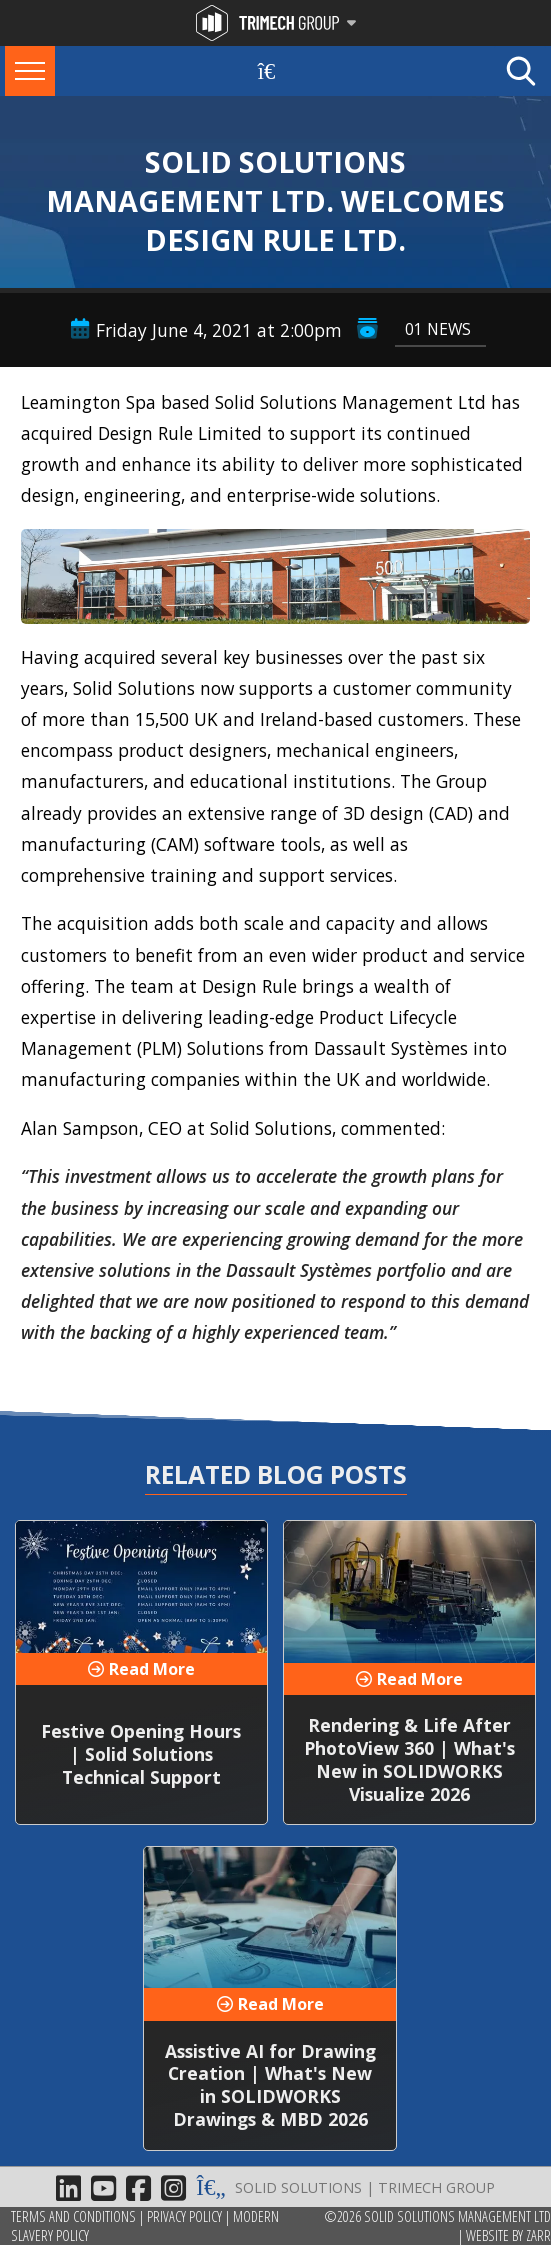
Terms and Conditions (73, 2216)
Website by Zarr (508, 2235)
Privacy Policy (184, 2216)
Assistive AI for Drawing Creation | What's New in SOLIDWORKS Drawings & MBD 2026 (270, 2085)
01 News (438, 329)
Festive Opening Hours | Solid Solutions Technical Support (141, 1754)
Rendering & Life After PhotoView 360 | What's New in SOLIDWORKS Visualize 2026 (409, 1759)
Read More (152, 1669)
